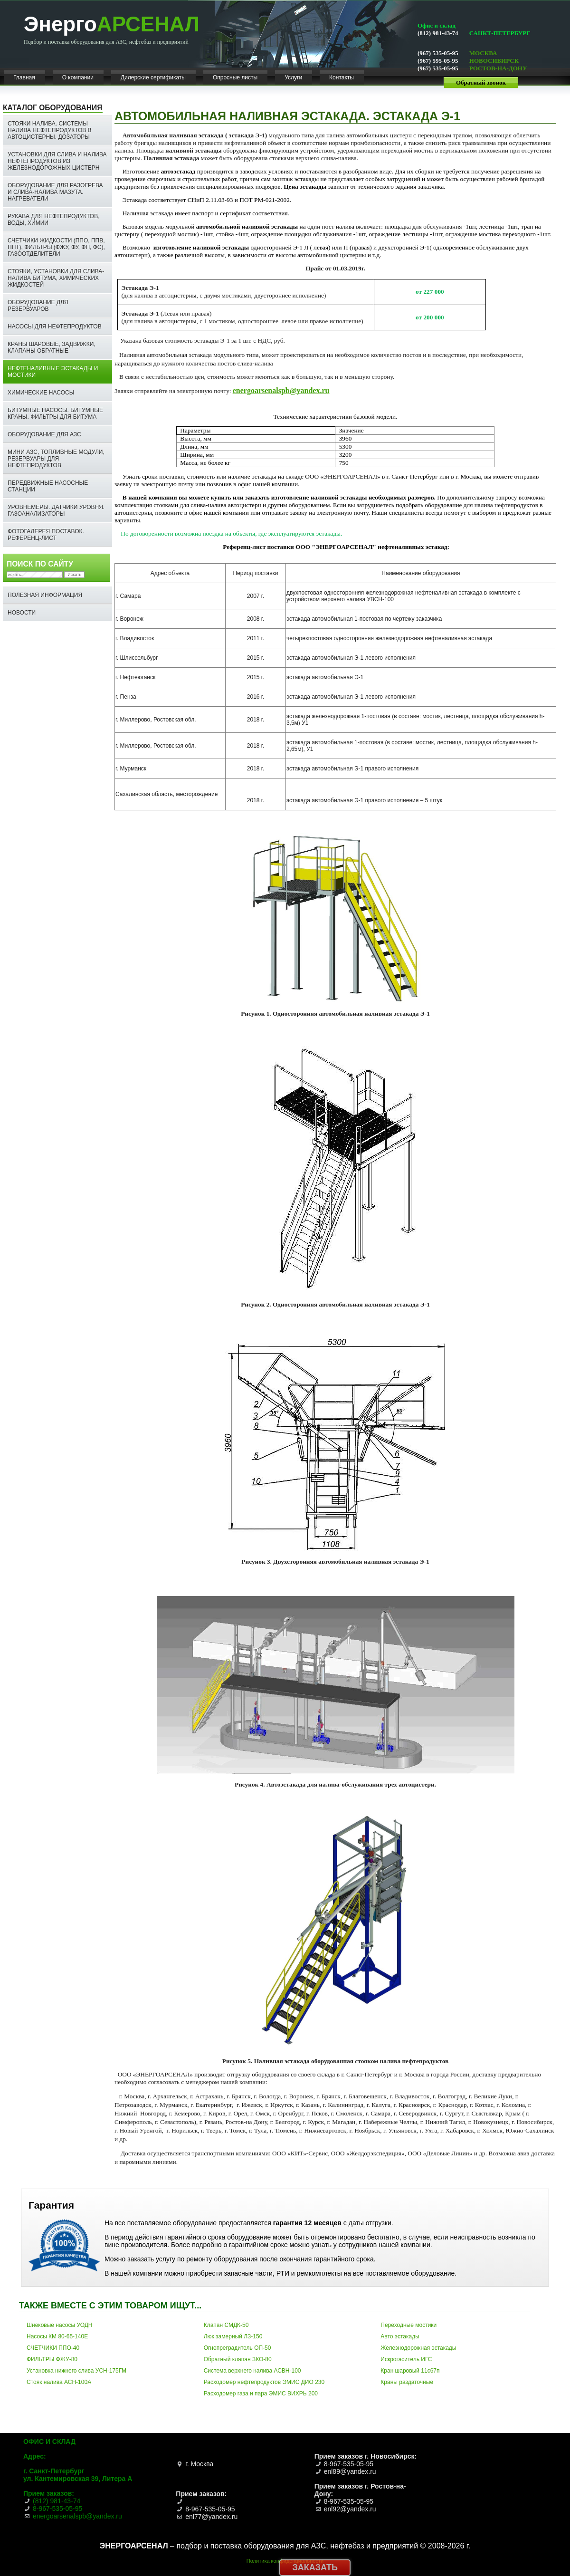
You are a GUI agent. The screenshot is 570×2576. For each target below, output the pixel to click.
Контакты (341, 77)
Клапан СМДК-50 (226, 2325)
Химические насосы (41, 392)
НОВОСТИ (22, 612)
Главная (24, 77)
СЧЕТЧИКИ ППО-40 (53, 2348)
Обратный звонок (481, 82)
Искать (74, 574)
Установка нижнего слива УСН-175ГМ (76, 2370)
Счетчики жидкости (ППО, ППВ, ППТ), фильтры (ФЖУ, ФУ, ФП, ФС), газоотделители (56, 247)
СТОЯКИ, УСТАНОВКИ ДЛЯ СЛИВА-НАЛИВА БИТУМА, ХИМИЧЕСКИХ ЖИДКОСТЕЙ (56, 278)
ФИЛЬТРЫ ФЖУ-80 (52, 2359)
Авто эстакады (399, 2336)
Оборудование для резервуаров (38, 305)
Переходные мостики (408, 2325)
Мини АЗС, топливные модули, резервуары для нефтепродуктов (56, 459)
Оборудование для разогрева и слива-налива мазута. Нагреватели (55, 192)
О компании (78, 77)
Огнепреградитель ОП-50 (237, 2348)
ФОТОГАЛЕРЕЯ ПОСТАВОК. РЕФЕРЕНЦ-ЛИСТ (46, 534)
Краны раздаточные (406, 2382)
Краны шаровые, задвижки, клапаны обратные (51, 347)
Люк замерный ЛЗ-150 (233, 2336)
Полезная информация (45, 595)
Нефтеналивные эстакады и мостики (53, 371)
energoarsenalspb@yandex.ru (281, 390)
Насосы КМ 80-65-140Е (57, 2336)
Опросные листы (235, 77)
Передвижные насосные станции (48, 486)
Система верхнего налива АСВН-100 (252, 2370)
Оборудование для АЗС (44, 434)
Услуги (293, 77)
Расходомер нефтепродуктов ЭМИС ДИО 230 (264, 2382)
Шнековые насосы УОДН (60, 2325)
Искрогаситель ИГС (406, 2359)
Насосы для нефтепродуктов (55, 326)
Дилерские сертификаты (153, 77)
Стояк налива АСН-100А (59, 2382)
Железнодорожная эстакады (418, 2348)
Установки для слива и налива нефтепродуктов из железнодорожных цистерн (57, 161)
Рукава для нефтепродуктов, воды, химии (54, 219)
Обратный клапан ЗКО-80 (238, 2359)
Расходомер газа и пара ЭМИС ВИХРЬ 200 (261, 2393)
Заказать (315, 2567)
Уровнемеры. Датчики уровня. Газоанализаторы (56, 510)
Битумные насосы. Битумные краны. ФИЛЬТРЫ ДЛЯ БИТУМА (55, 413)
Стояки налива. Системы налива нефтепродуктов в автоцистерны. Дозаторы (50, 130)
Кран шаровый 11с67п (409, 2370)
